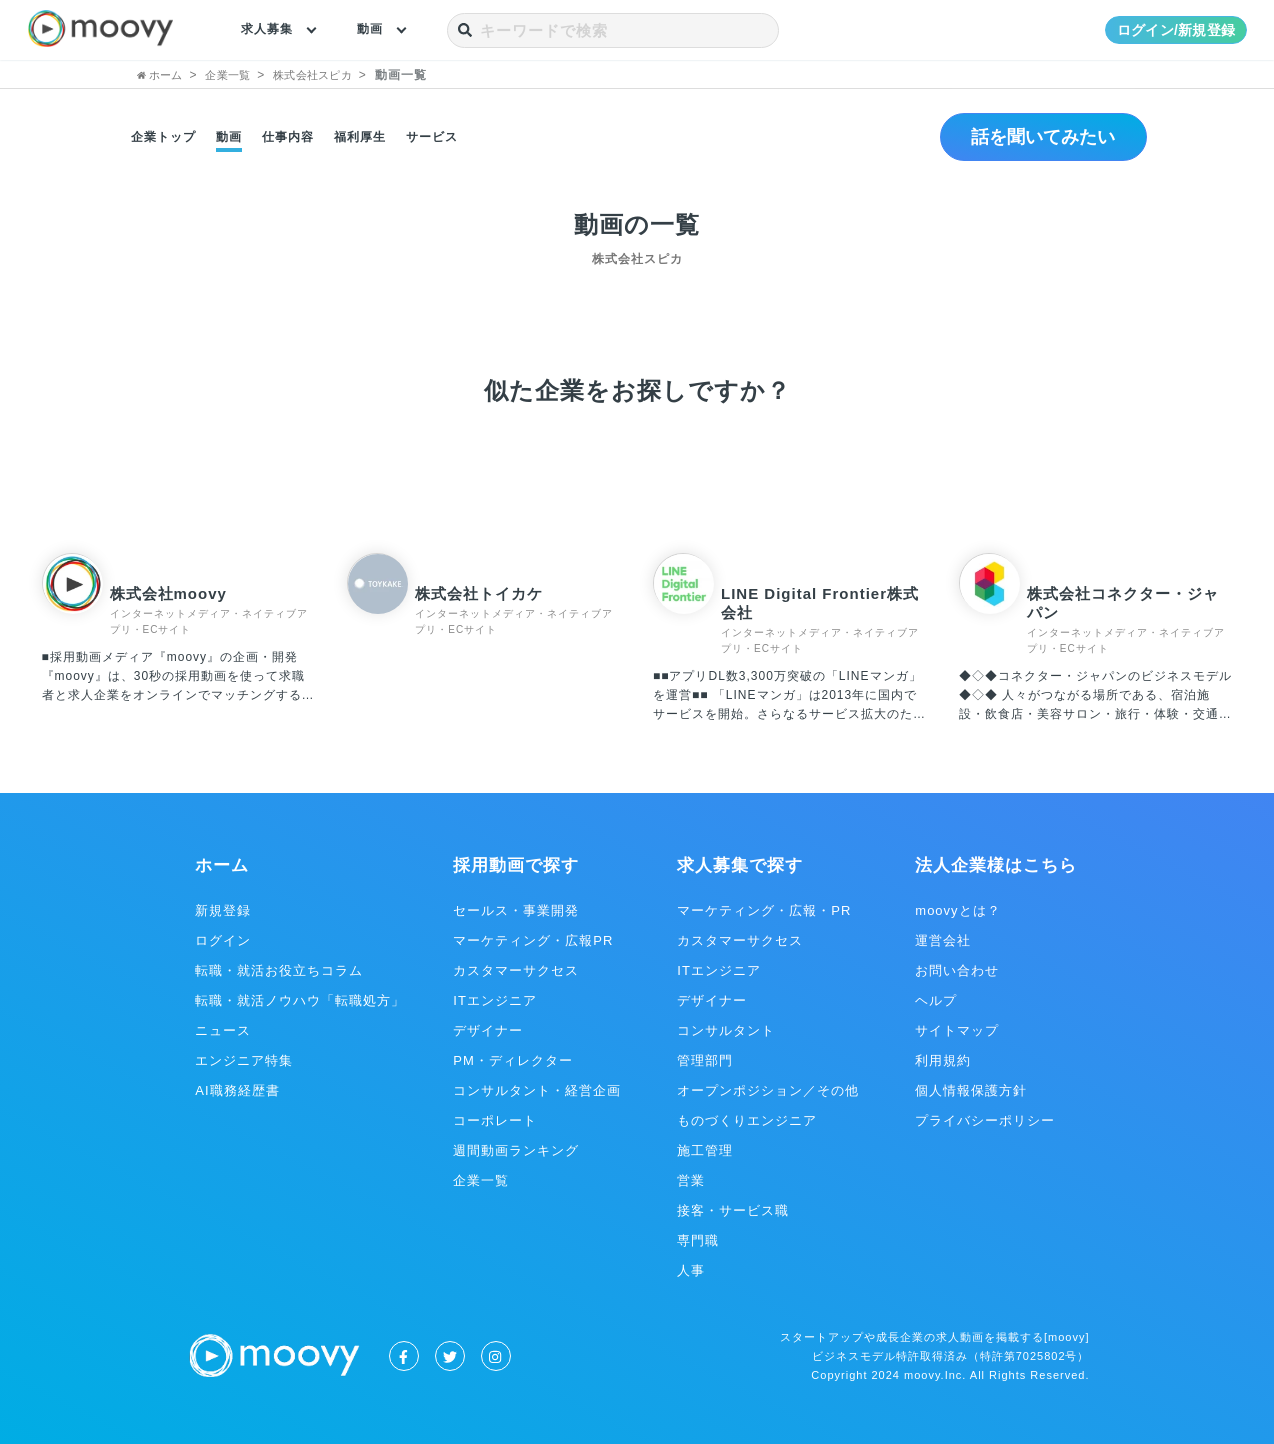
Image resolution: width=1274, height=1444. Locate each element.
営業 (691, 1180)
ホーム (222, 865)
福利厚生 (360, 137)
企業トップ (163, 137)
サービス (432, 137)
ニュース (223, 1030)
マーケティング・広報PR (533, 940)
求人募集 (271, 30)
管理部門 (705, 1060)
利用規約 (943, 1060)
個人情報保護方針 (971, 1090)
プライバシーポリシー (985, 1120)
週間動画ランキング (516, 1150)
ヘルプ (936, 1000)
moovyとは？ (957, 910)
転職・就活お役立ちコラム (279, 970)
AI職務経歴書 (237, 1090)
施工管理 (705, 1150)
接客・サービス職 (733, 1210)
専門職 (698, 1240)
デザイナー (488, 1030)
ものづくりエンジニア (747, 1120)
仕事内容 (288, 137)
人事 (691, 1270)
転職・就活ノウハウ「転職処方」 (300, 1000)
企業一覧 (481, 1180)
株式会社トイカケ (479, 593)
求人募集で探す (740, 865)
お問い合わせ (957, 970)
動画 (380, 30)
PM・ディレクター (513, 1060)
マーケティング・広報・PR (764, 910)
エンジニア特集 (244, 1060)
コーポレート (495, 1120)
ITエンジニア (495, 1000)
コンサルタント (726, 1030)
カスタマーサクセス (516, 970)
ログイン (223, 940)
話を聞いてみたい (1035, 137)
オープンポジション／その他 (768, 1090)
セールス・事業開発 (516, 910)
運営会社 (943, 940)
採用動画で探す (516, 865)
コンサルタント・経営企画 (537, 1090)
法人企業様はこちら (996, 865)
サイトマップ (957, 1030)
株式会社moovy (168, 593)
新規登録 (223, 910)
